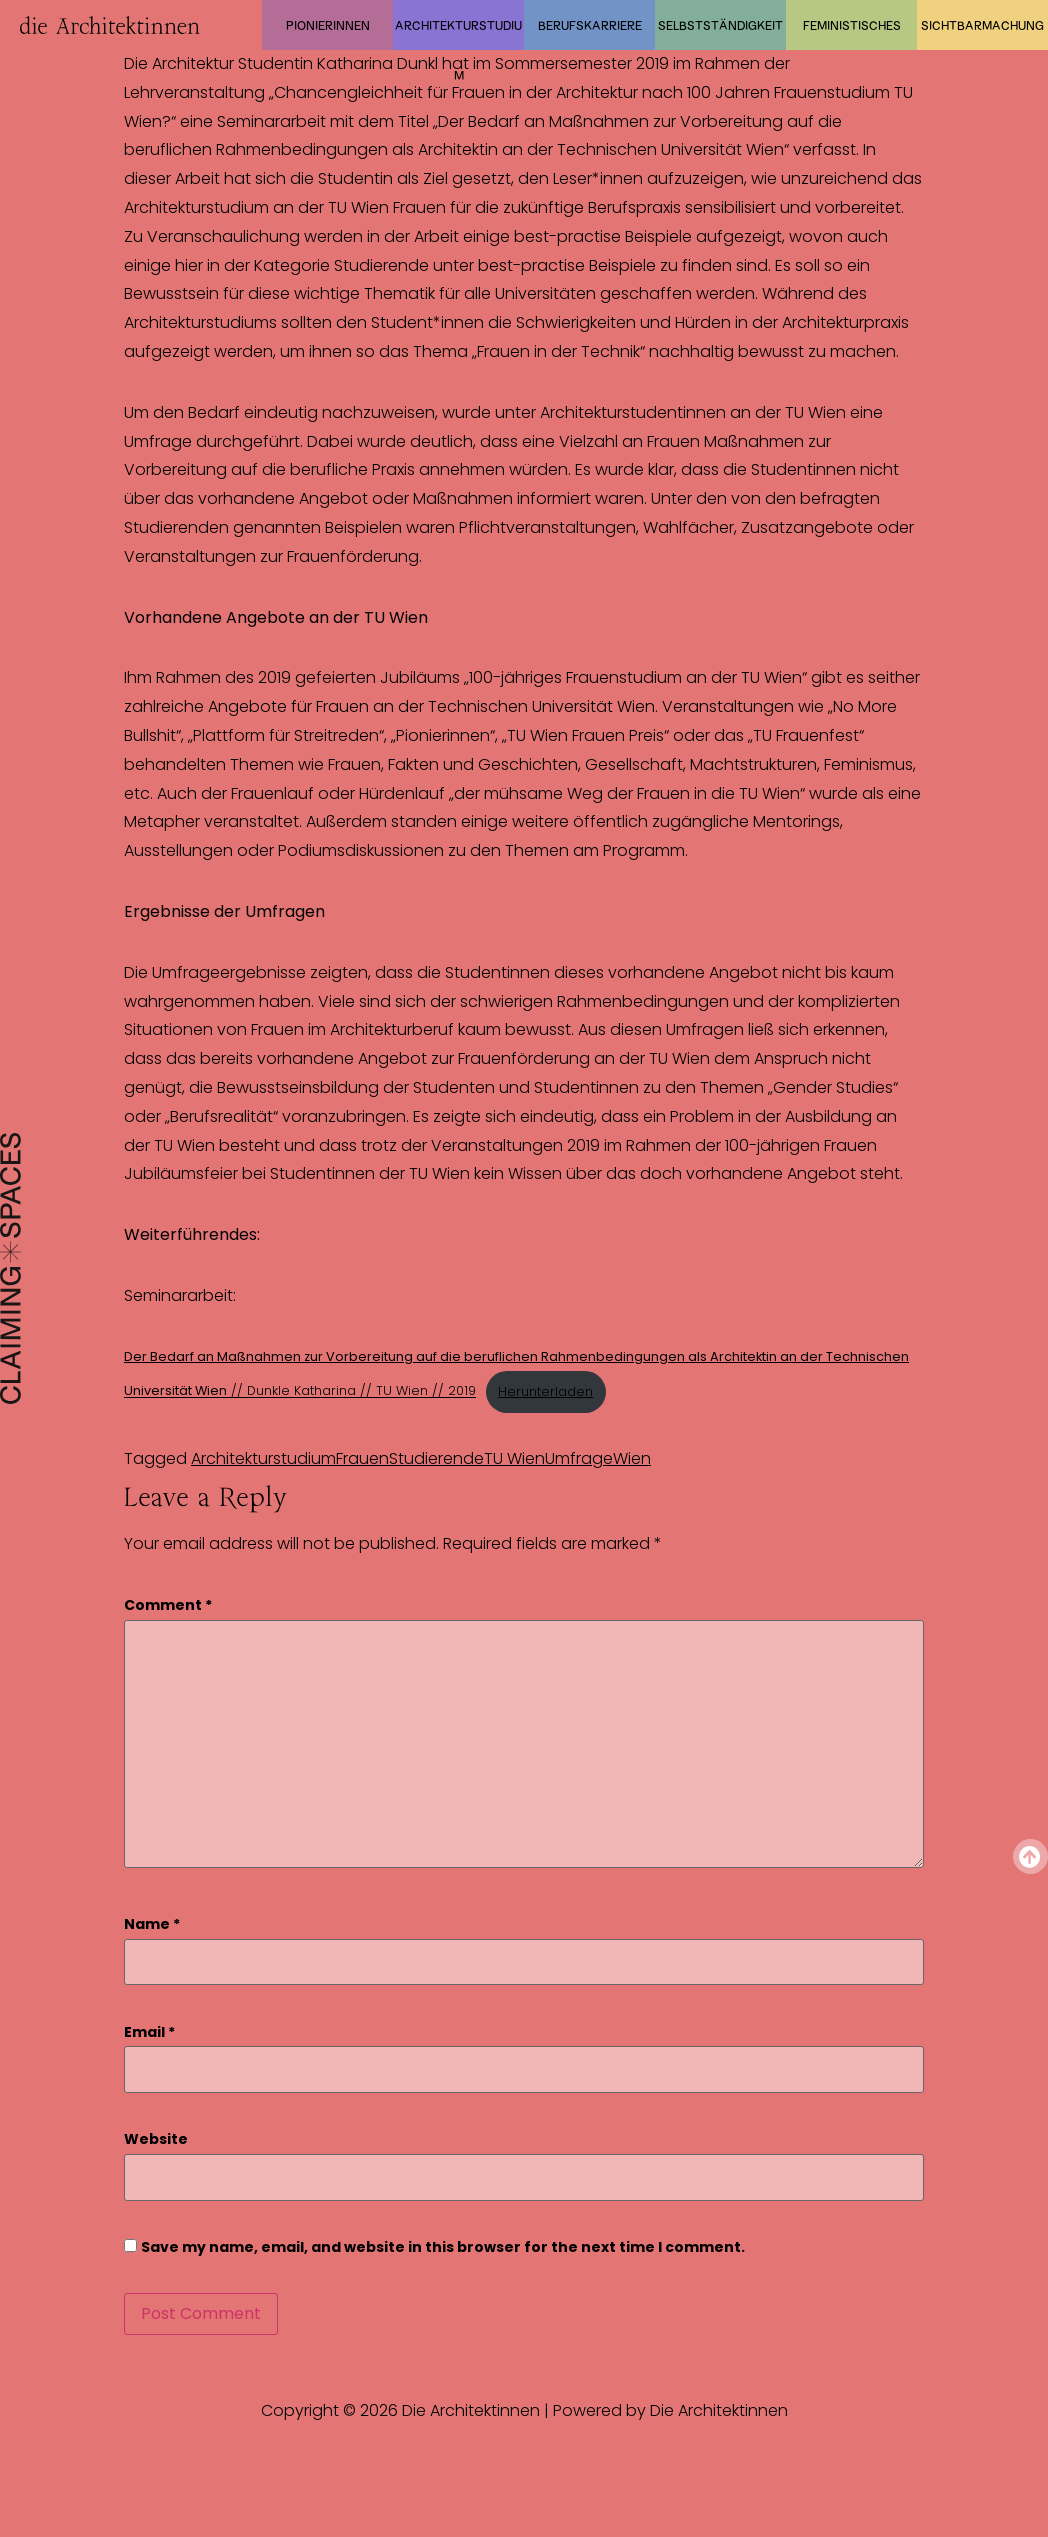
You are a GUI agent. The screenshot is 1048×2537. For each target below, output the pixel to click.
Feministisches (852, 25)
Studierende (436, 1458)
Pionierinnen (328, 25)
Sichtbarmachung (982, 25)
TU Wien (514, 1458)
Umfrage (579, 1458)
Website (156, 2139)
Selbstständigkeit (720, 25)
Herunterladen (545, 1391)
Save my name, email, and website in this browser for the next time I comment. (443, 2247)
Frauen (362, 1458)
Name (152, 1924)
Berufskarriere (590, 25)
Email (149, 2032)
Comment (168, 1605)
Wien (632, 1458)
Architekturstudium (458, 34)
